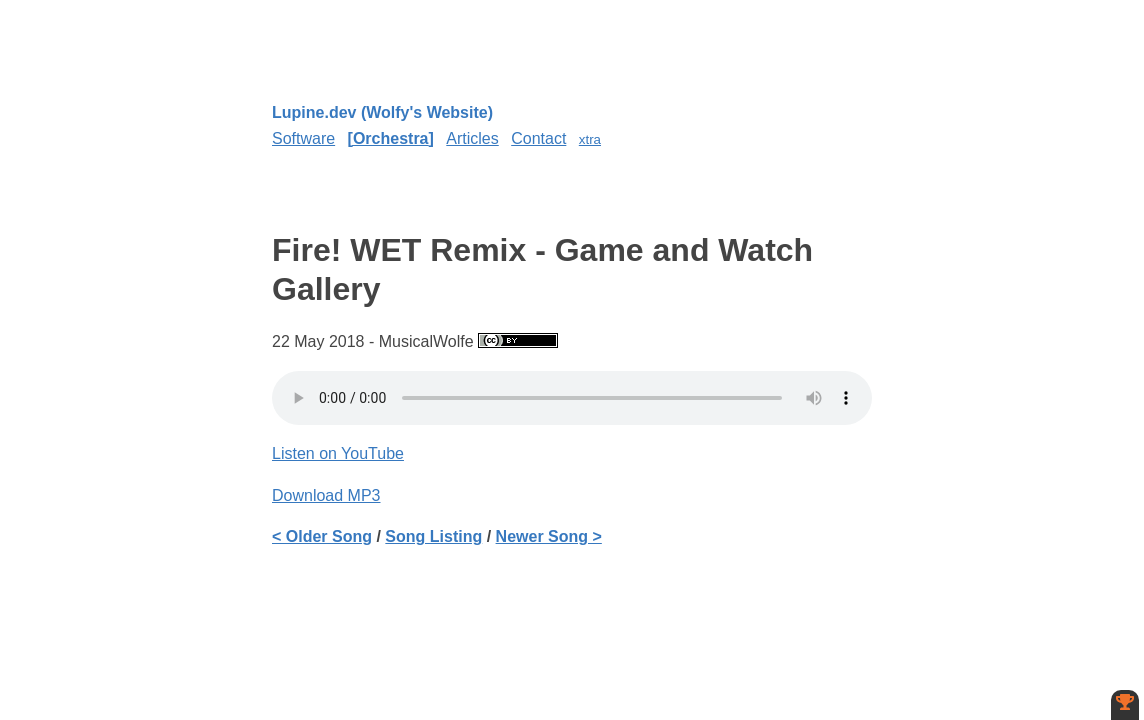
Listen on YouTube (338, 453)
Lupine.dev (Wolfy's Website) (382, 112)
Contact (538, 138)
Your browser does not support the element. (572, 398)
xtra (590, 139)
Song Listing (433, 536)
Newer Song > (549, 536)
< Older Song (322, 536)
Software (303, 138)
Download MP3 (326, 495)
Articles (472, 138)
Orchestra (391, 138)
